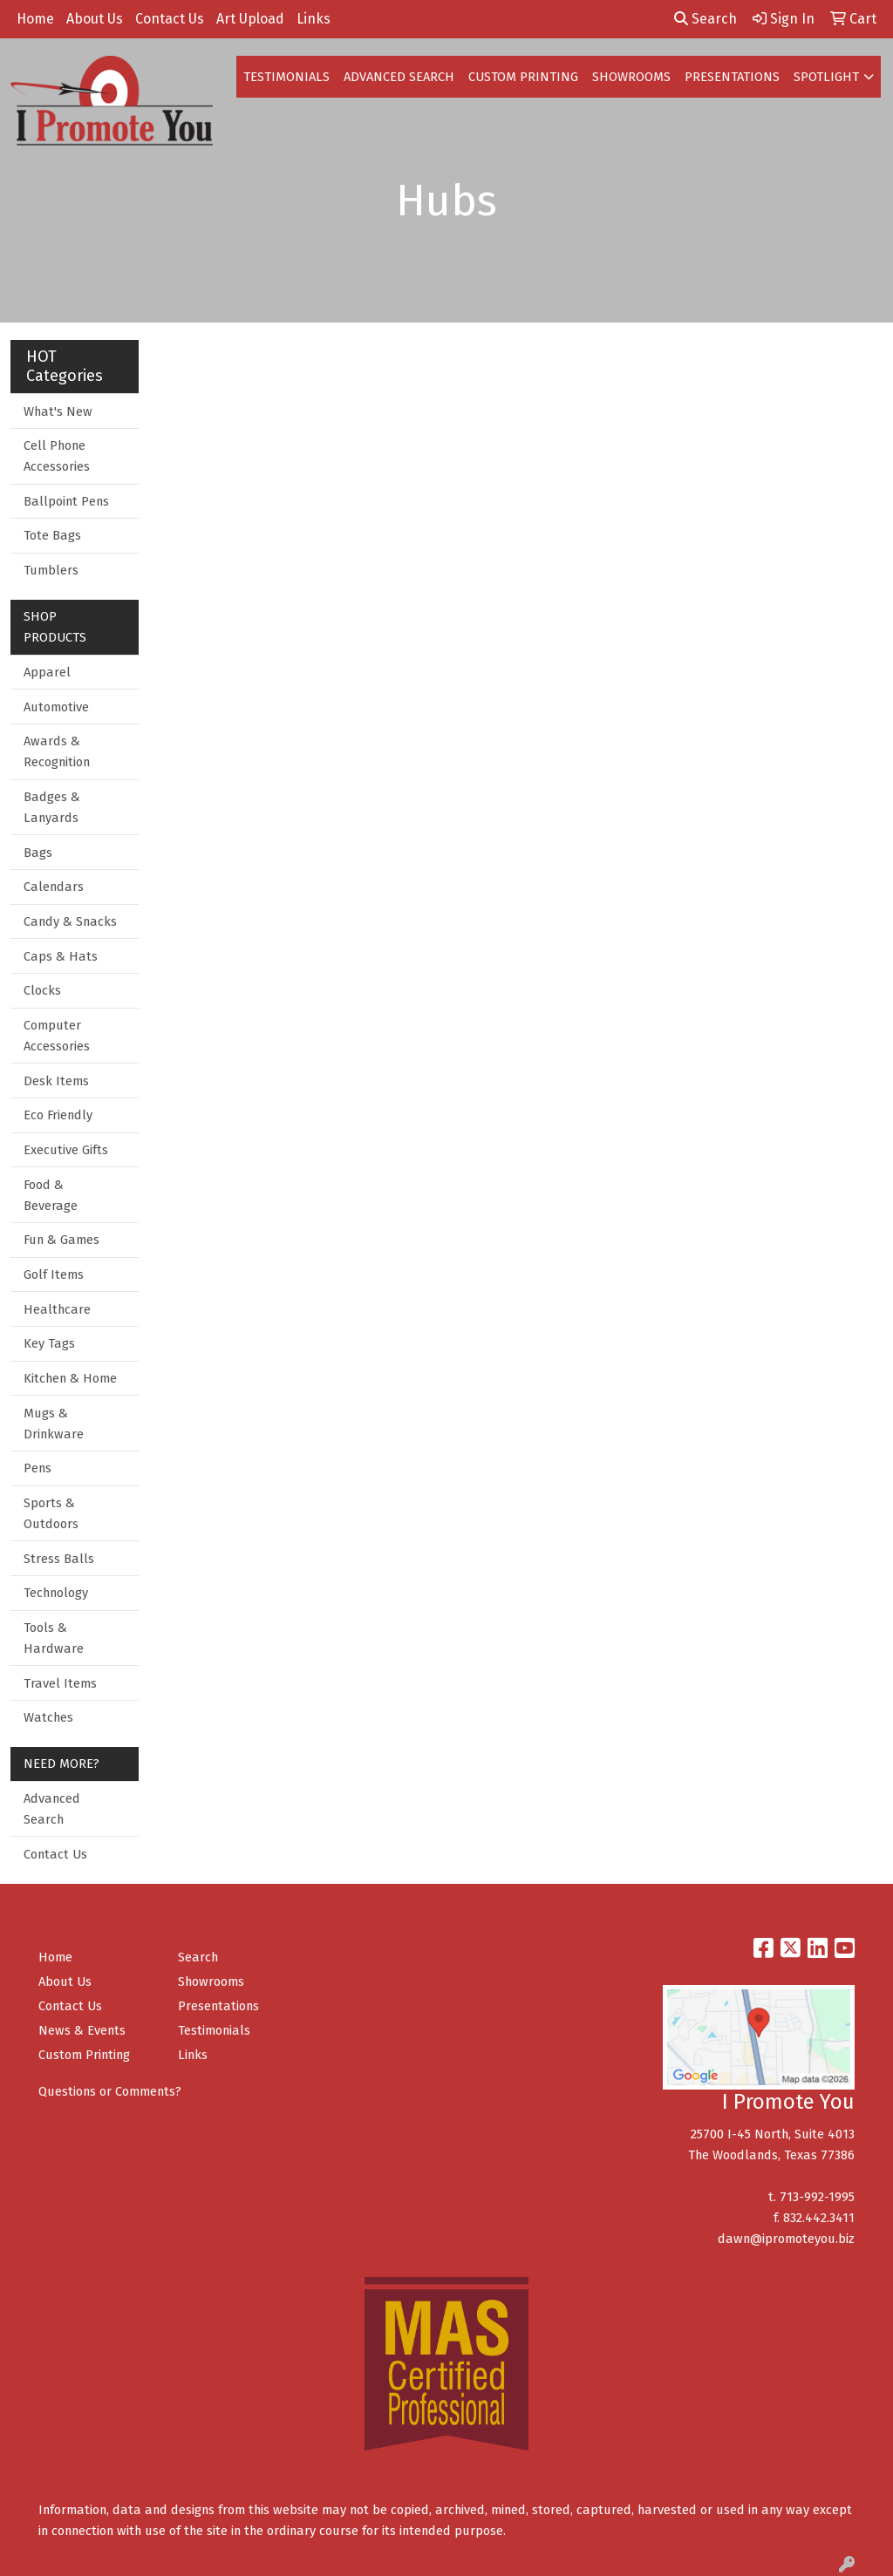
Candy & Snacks (70, 921)
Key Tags (49, 1343)
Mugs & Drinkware (54, 1423)
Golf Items (54, 1274)
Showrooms (211, 1981)
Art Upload (250, 18)
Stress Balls (59, 1559)
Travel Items (60, 1683)
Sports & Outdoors (51, 1513)
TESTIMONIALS (286, 77)
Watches (48, 1717)
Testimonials (214, 2030)
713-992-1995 (817, 2197)
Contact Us (169, 18)
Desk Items (56, 1081)
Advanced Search (52, 1809)
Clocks (42, 990)
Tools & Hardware (54, 1638)
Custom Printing (84, 2055)
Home (35, 18)
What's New (58, 411)
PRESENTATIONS (732, 77)
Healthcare (57, 1309)
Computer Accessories (57, 1035)
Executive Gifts (66, 1150)
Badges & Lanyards (52, 807)
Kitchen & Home (70, 1378)
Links (314, 18)
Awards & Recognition (57, 751)
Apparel (47, 672)
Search (705, 18)
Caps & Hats (61, 956)
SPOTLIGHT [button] (826, 77)
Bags (38, 852)
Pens (37, 1468)
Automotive (56, 707)
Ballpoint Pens (66, 501)
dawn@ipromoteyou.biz (786, 2238)
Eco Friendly (58, 1115)
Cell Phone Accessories (57, 456)
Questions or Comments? (109, 2091)
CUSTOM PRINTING (523, 77)
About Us (94, 18)
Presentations (218, 2006)
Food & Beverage (51, 1195)
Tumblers (51, 570)
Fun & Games (61, 1239)
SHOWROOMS (631, 77)
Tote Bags (52, 535)
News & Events (82, 2030)
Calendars (54, 886)
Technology (56, 1593)
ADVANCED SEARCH (399, 77)
